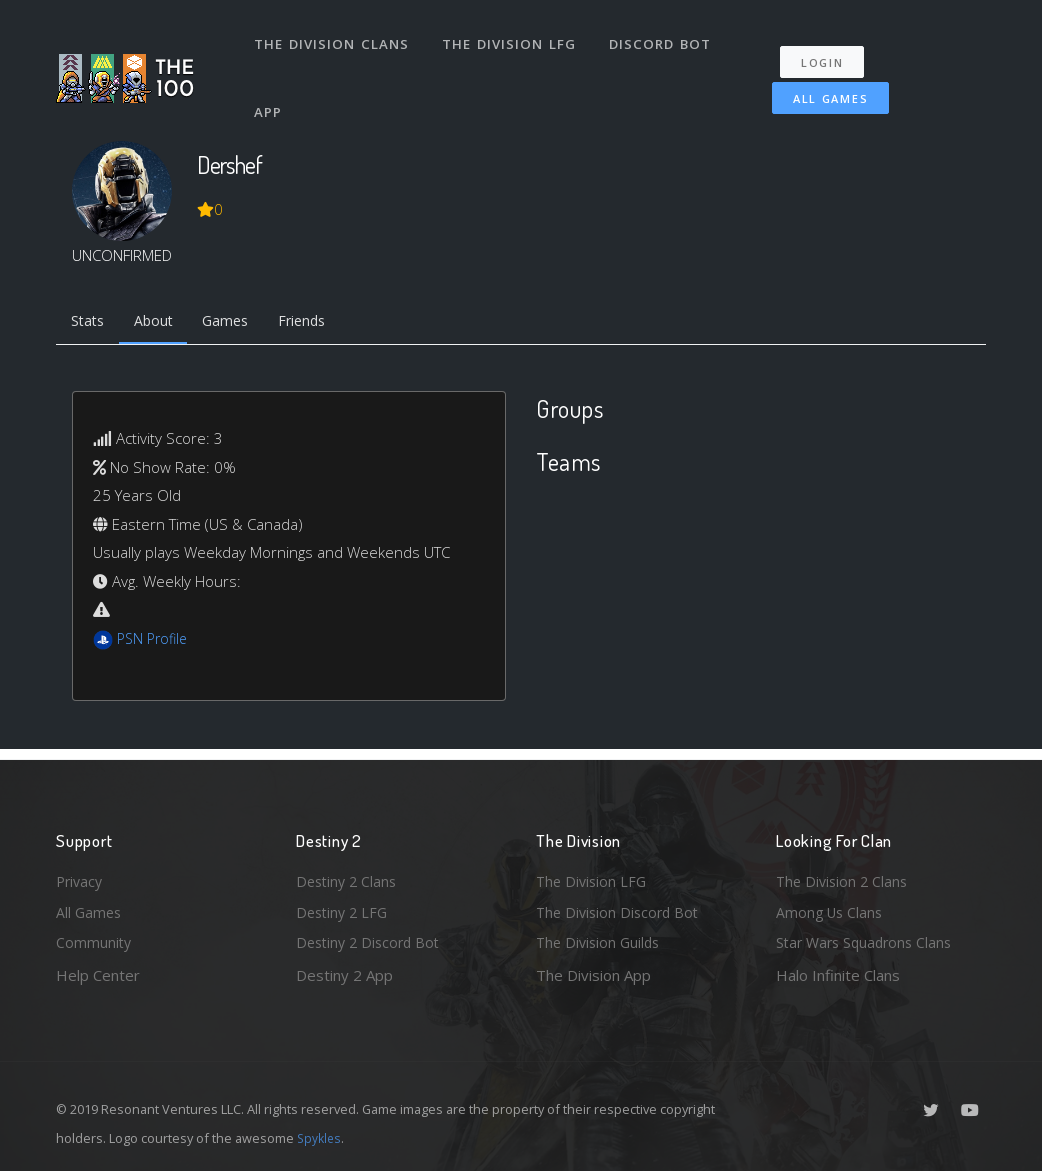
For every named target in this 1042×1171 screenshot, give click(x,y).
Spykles (320, 1138)
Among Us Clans (831, 910)
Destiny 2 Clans (349, 877)
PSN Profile (155, 641)
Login (828, 50)
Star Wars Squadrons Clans (868, 942)
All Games (820, 86)
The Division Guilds (601, 942)
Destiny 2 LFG (344, 910)
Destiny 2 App (344, 975)
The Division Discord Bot (621, 910)
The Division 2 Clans (844, 877)
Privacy (81, 877)
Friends (319, 323)
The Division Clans (332, 38)
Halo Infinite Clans (838, 975)
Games (237, 323)
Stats (90, 323)
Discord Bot (663, 38)
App (270, 94)
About (160, 323)
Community (94, 942)
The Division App (593, 975)
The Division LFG (511, 38)
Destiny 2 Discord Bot (372, 942)
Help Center (98, 975)
